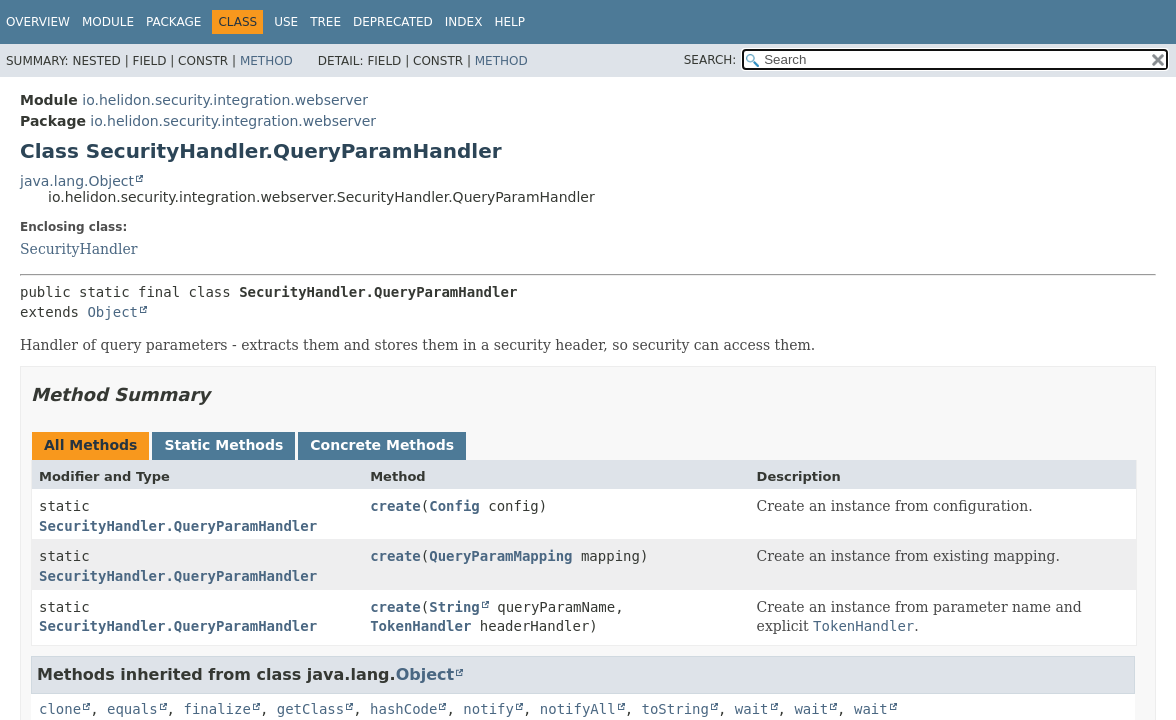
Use (286, 22)
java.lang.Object (77, 181)
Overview (38, 22)
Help (509, 22)
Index (464, 22)
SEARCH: (710, 60)
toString (675, 709)
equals (132, 709)
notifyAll (578, 709)
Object (112, 312)
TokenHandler (420, 626)
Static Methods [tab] (223, 445)
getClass (310, 709)
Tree (325, 22)
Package (173, 22)
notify (488, 709)
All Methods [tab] (90, 445)
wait (752, 709)
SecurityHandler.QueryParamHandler (178, 526)
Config (454, 506)
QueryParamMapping (500, 556)
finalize (216, 709)
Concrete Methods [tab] (382, 445)
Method (266, 61)
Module (108, 22)
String (454, 607)
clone (60, 709)
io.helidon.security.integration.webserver (225, 100)
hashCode (403, 709)
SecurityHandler (78, 249)
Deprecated (393, 22)
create (395, 506)
